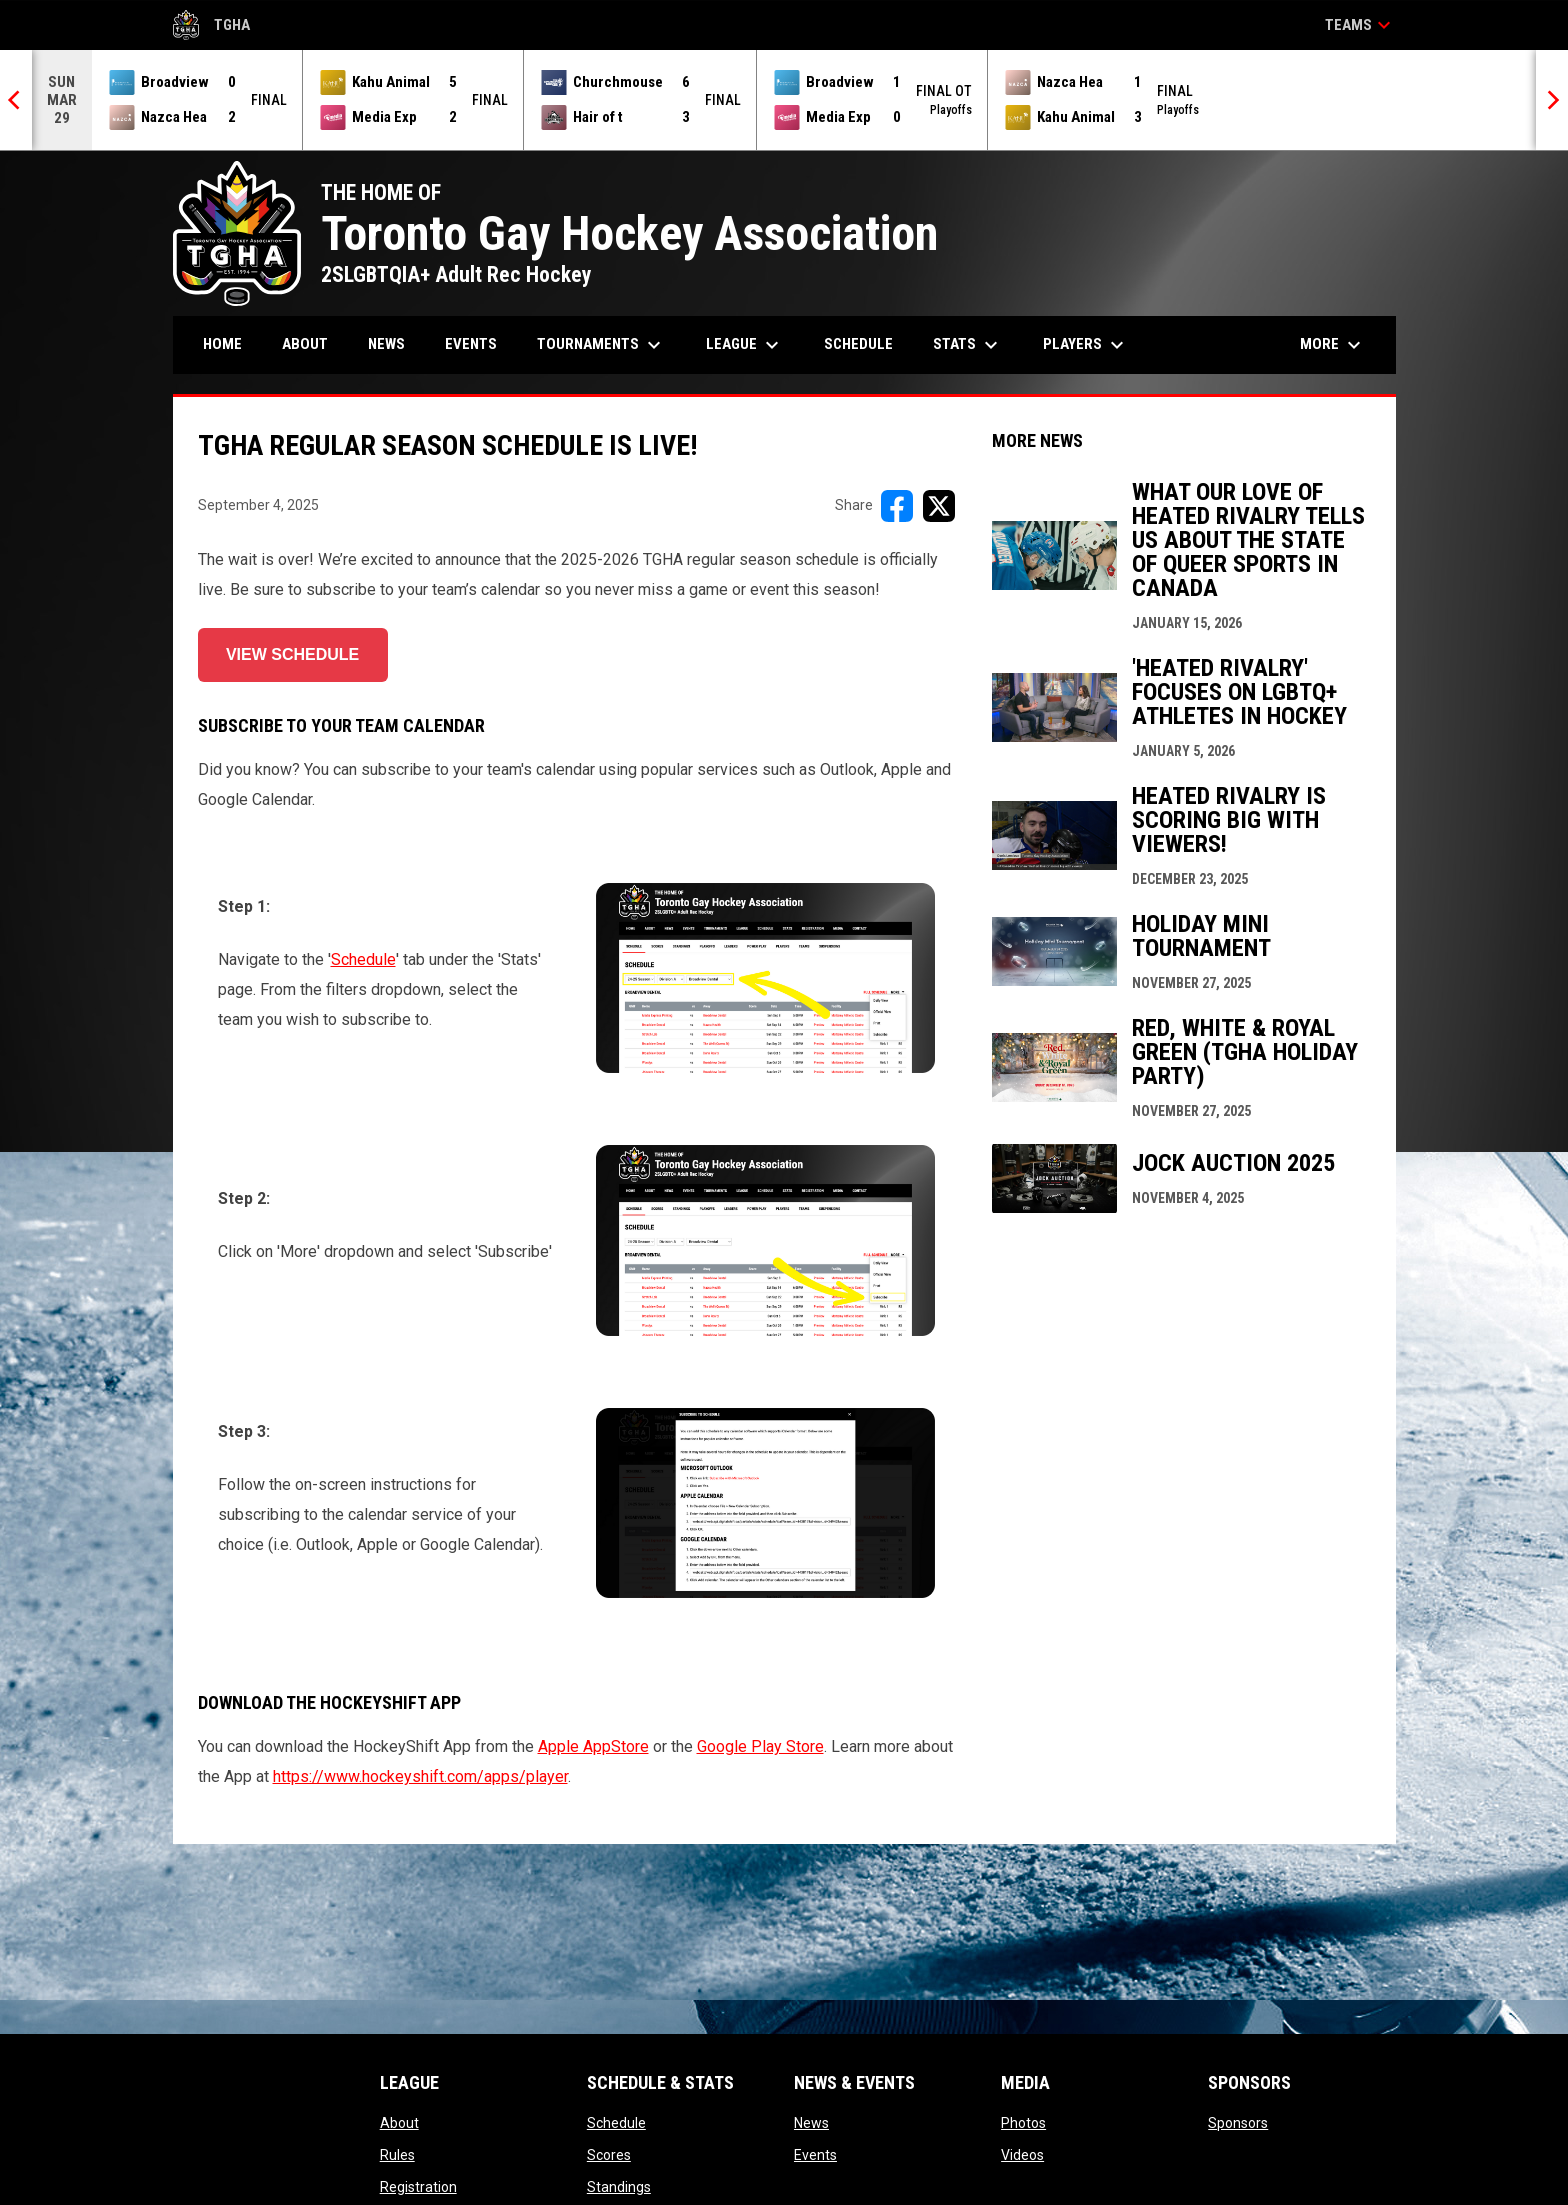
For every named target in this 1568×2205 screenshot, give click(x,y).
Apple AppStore (593, 1746)
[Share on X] (939, 506)
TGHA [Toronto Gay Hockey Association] (212, 25)
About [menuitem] (305, 344)
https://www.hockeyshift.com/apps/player (420, 1776)
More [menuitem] (1333, 345)
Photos (1023, 2123)
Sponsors (1238, 2123)
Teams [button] (1360, 25)
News (811, 2123)
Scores (609, 2155)
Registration (418, 2187)
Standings (619, 2187)
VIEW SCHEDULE (293, 654)
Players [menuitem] (1086, 345)
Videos (1022, 2155)
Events (815, 2155)
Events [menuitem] (471, 344)
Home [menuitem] (222, 344)
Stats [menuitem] (968, 345)
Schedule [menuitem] (858, 344)
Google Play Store (760, 1746)
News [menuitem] (386, 344)
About (399, 2123)
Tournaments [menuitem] (601, 345)
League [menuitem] (745, 345)
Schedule (363, 959)
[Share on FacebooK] (897, 506)
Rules (397, 2155)
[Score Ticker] (784, 100)
